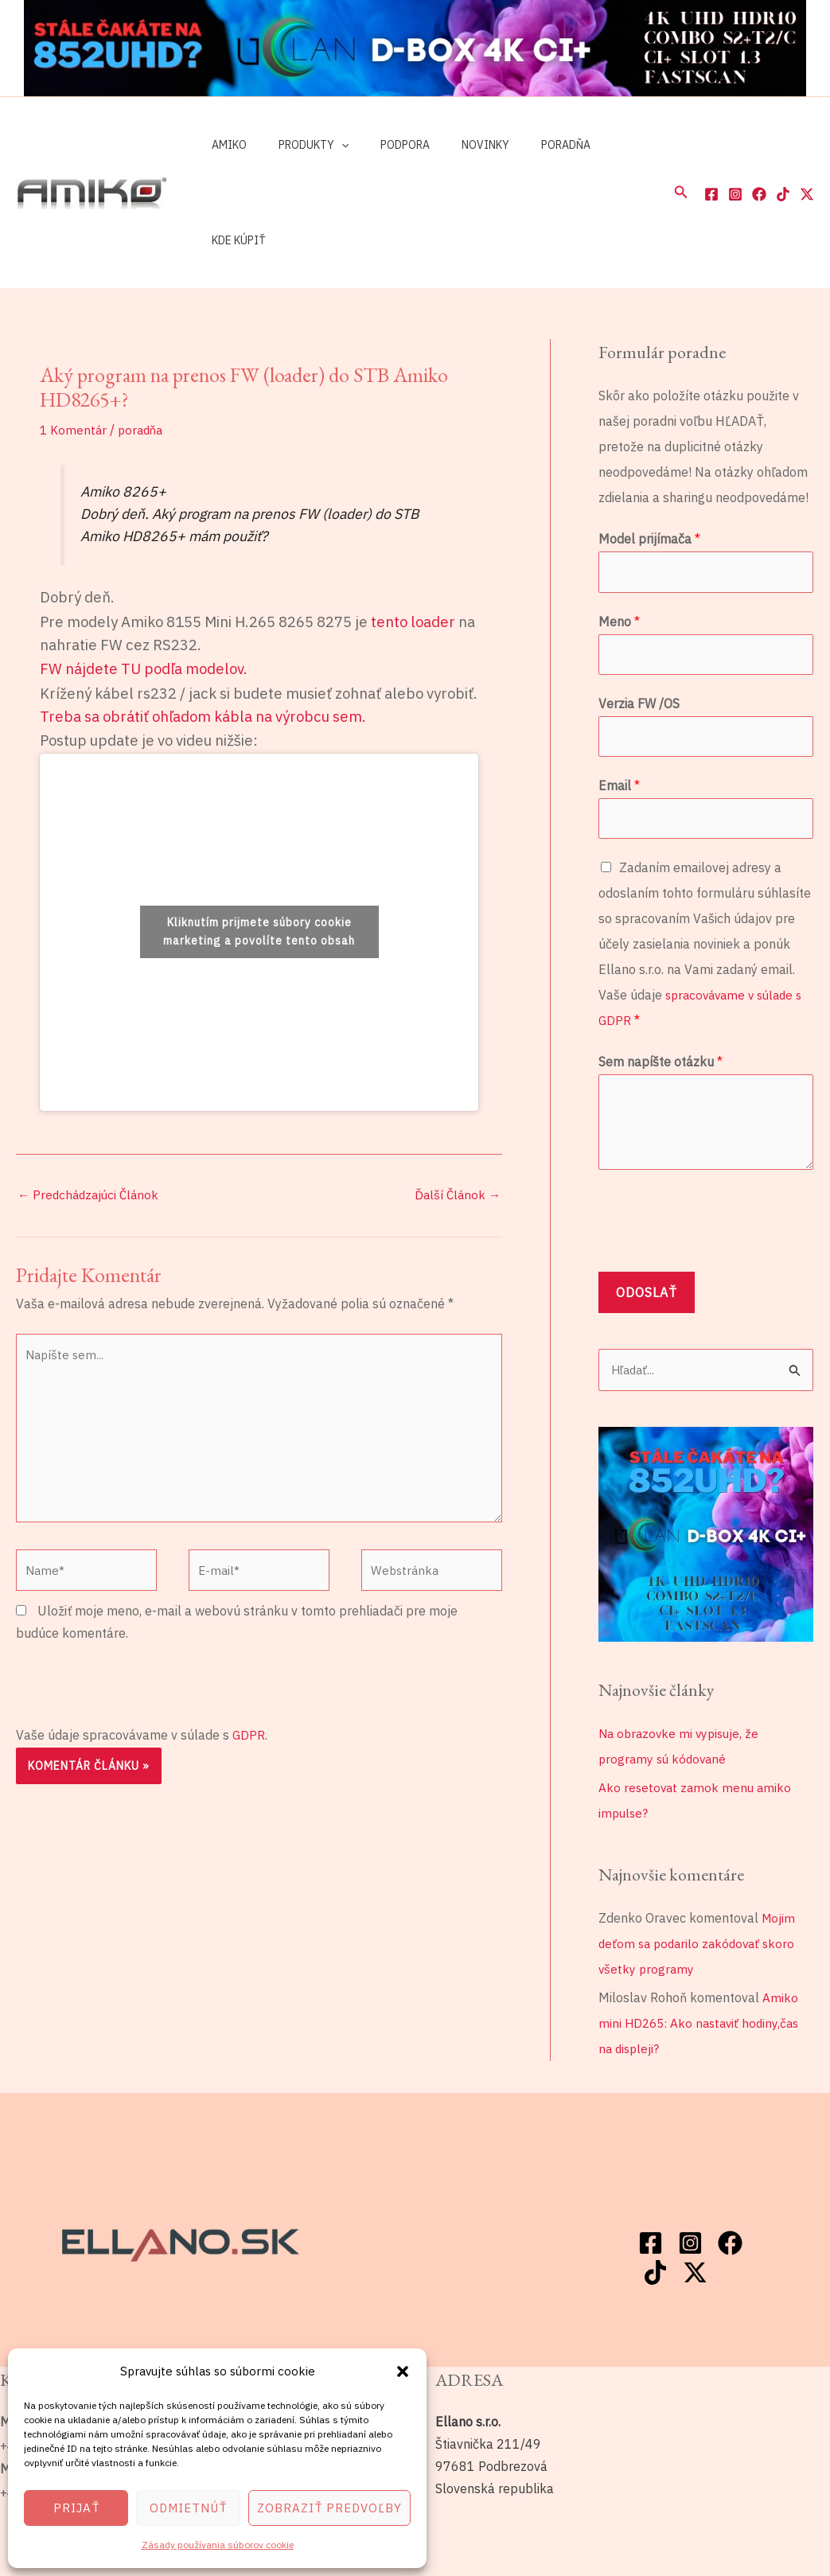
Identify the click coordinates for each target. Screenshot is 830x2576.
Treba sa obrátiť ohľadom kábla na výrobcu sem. (203, 620)
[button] (403, 2371)
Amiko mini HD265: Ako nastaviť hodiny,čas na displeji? (702, 1937)
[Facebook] (711, 146)
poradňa (143, 334)
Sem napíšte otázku (660, 975)
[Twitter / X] (807, 146)
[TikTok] (783, 146)
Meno (619, 528)
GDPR (249, 1653)
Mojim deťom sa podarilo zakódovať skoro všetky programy (700, 1857)
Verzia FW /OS (639, 612)
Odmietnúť (188, 2508)
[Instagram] (735, 146)
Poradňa (522, 145)
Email (619, 696)
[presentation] (137, 1603)
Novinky (452, 145)
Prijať (76, 2508)
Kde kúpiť (597, 145)
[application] (327, 145)
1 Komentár (74, 334)
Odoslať (646, 1206)
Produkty (299, 145)
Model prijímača (649, 443)
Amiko (224, 145)
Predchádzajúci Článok (91, 1100)
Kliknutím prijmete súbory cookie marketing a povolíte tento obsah (259, 836)
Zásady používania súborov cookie (218, 2545)
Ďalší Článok (456, 1100)
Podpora (381, 145)
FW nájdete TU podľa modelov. (143, 573)
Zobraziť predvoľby (329, 2508)
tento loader (413, 526)
